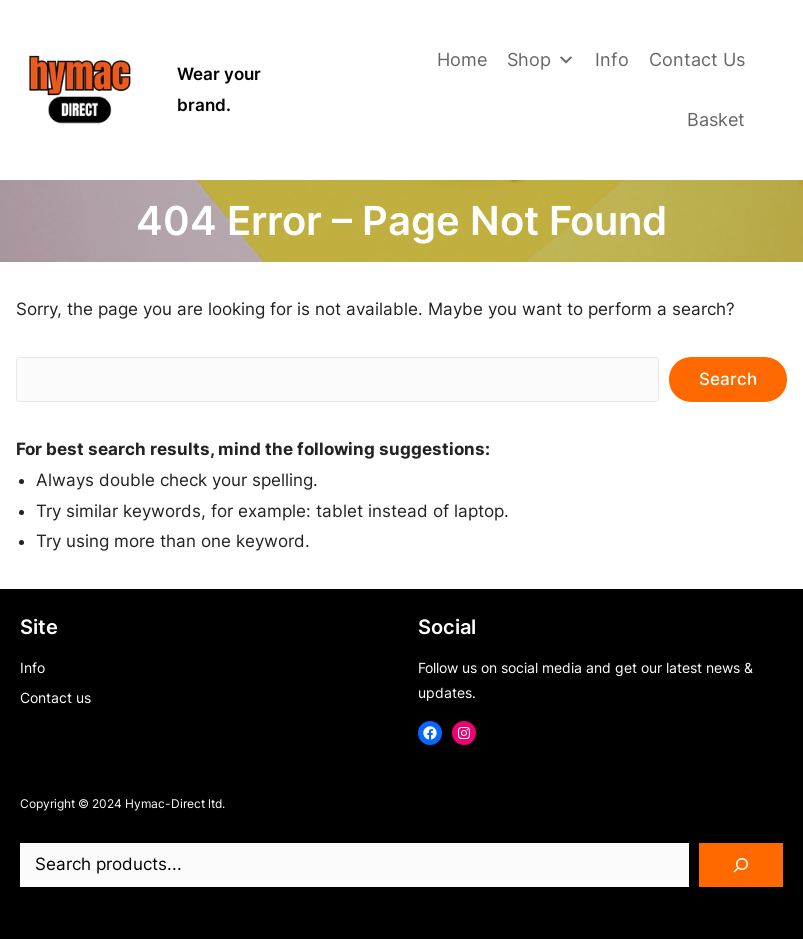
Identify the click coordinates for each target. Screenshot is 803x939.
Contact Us (697, 59)
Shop (541, 60)
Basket (716, 119)
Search (728, 379)
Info (612, 59)
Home (462, 59)
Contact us (55, 697)
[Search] (741, 865)
